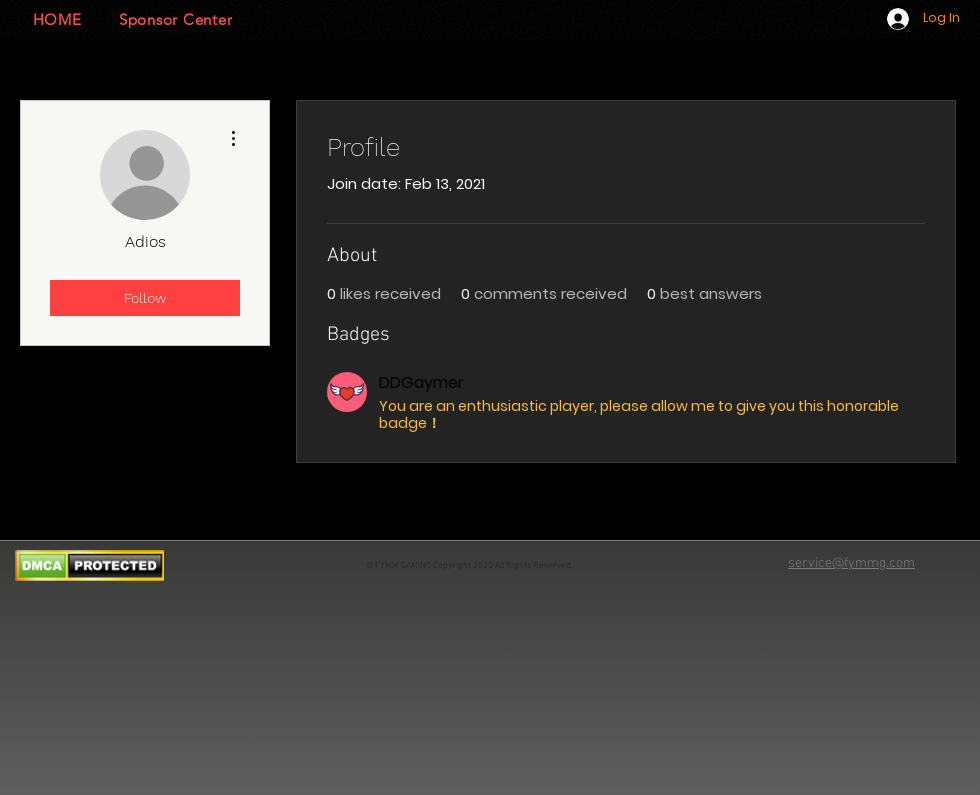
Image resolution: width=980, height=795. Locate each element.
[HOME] (57, 19)
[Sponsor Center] (175, 19)
